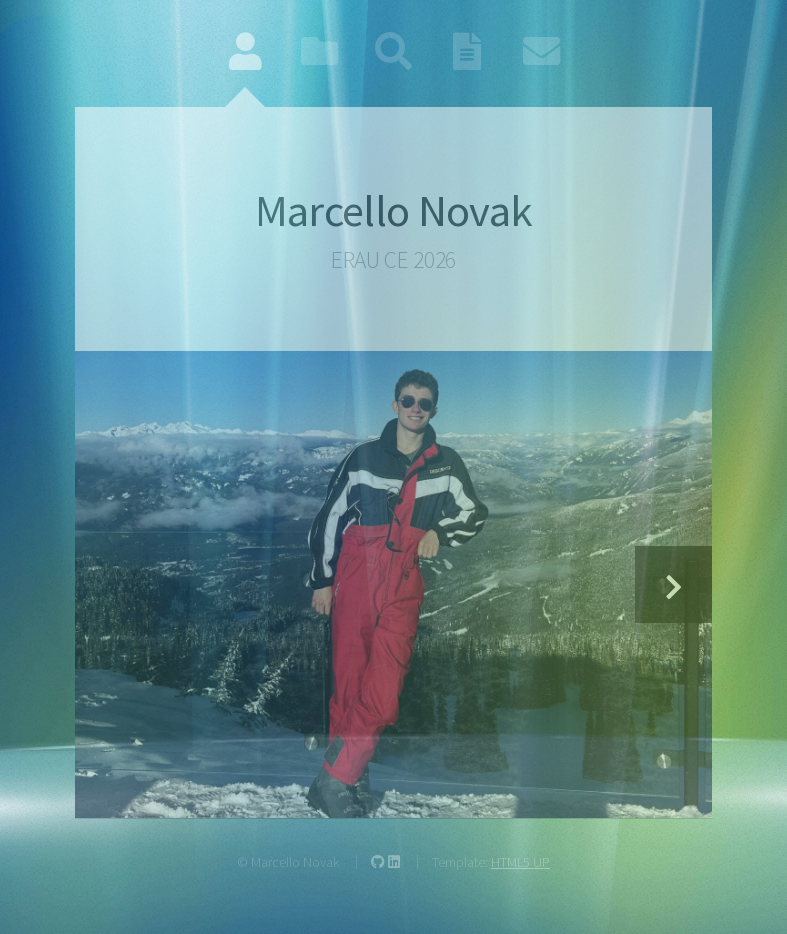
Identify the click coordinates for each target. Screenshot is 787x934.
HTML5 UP (520, 862)
